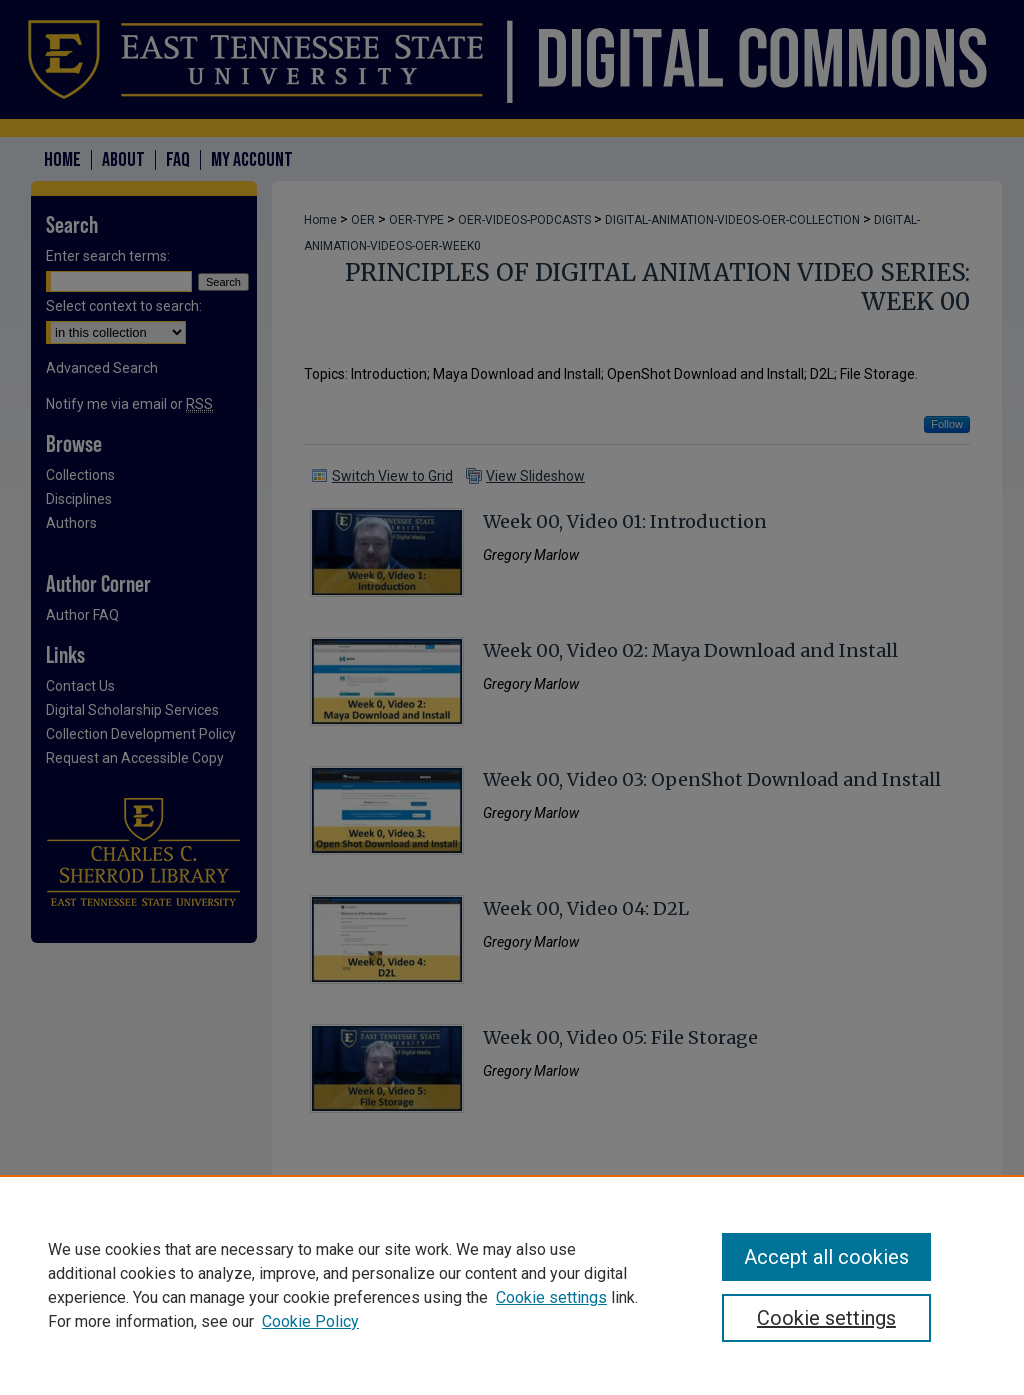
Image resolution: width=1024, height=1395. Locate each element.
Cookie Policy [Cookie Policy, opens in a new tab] (310, 1321)
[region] (512, 1285)
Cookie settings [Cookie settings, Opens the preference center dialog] (826, 1318)
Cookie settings (551, 1297)
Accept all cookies (826, 1257)
